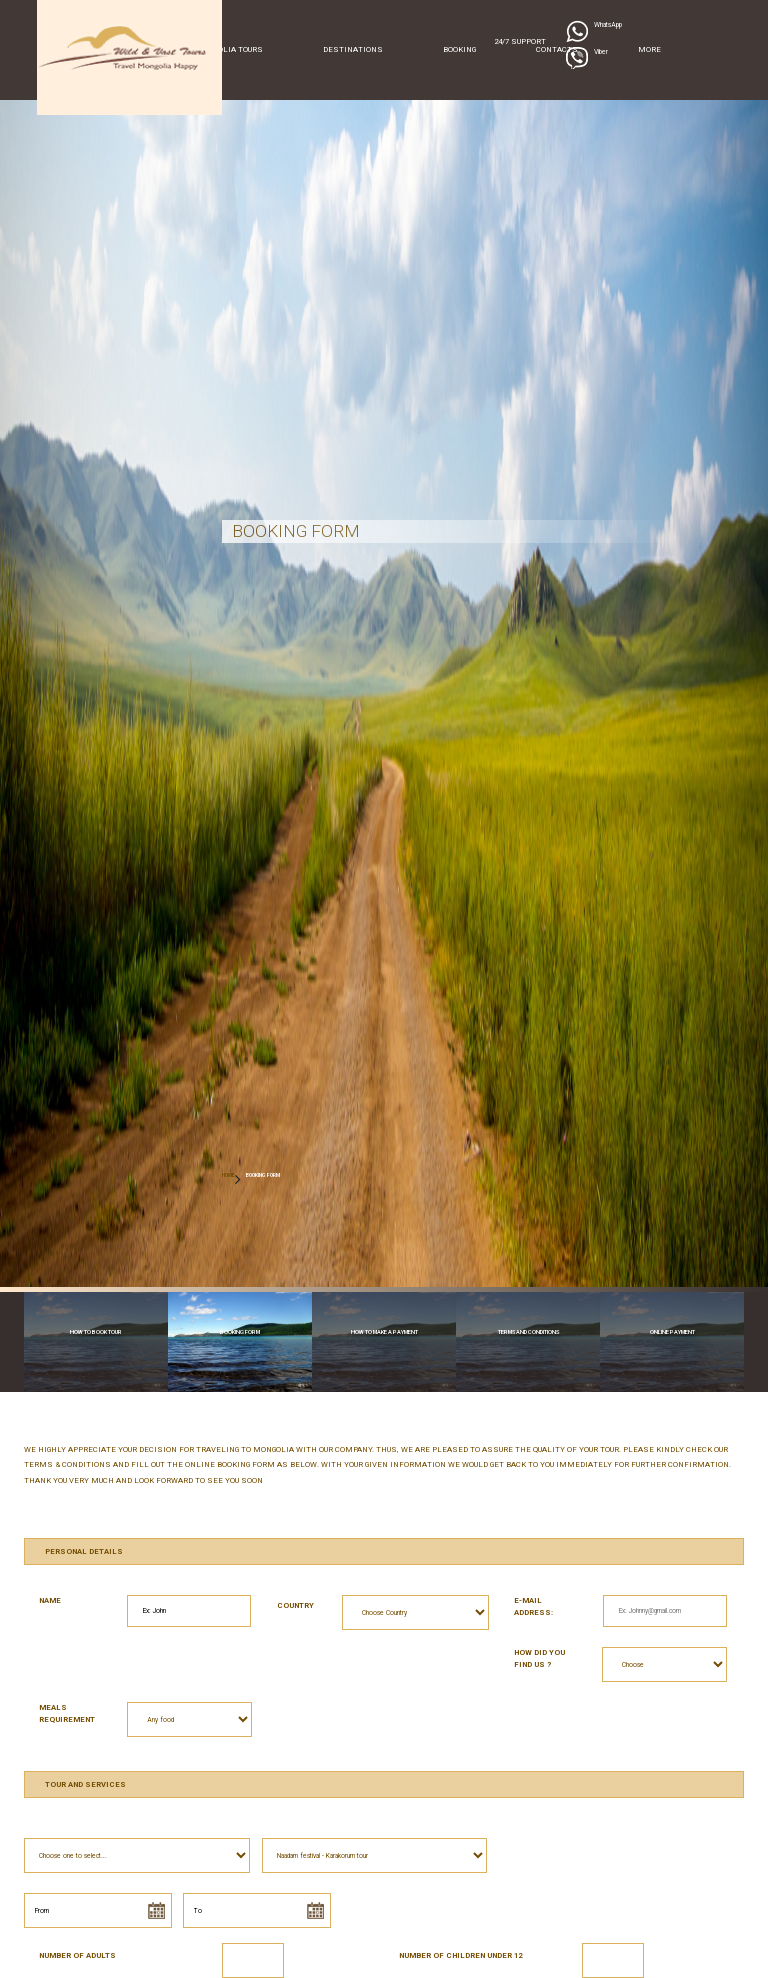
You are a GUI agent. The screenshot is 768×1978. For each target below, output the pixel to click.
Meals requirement (67, 1713)
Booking (459, 49)
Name (50, 1600)
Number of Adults (77, 1955)
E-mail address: (533, 1606)
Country (295, 1605)
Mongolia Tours (229, 49)
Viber (601, 52)
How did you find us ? (539, 1658)
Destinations (353, 49)
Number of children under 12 (460, 1955)
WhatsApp (608, 25)
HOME (228, 1175)
